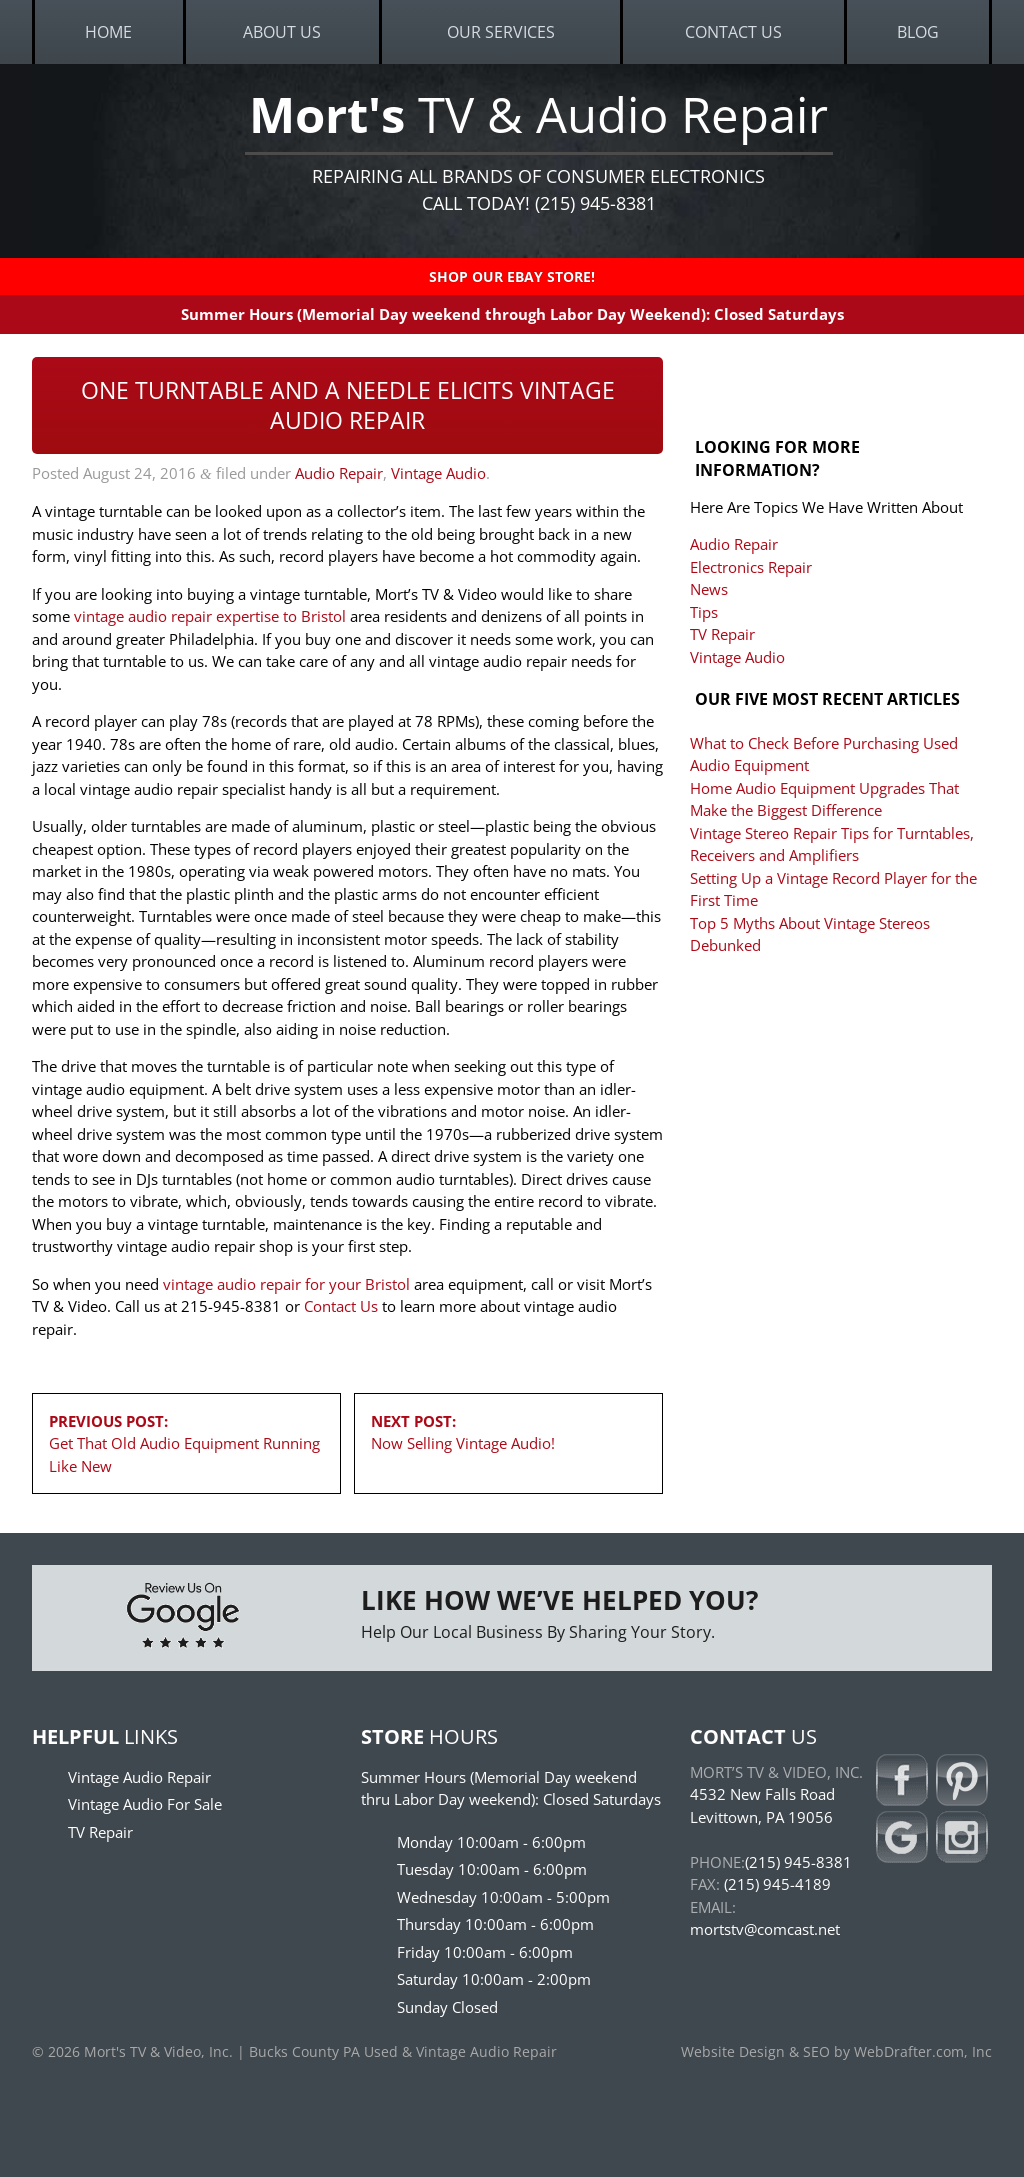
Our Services (501, 32)
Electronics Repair (751, 567)
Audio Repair (339, 473)
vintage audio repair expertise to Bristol (210, 616)
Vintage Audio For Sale (145, 1804)
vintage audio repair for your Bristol (286, 1284)
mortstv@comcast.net (765, 1929)
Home (108, 32)
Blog (918, 32)
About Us (282, 32)
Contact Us (733, 32)
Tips (704, 612)
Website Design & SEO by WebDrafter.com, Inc (836, 2052)
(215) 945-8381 (798, 1862)
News (709, 589)
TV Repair (722, 634)
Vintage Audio (438, 473)
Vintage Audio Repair (139, 1777)
